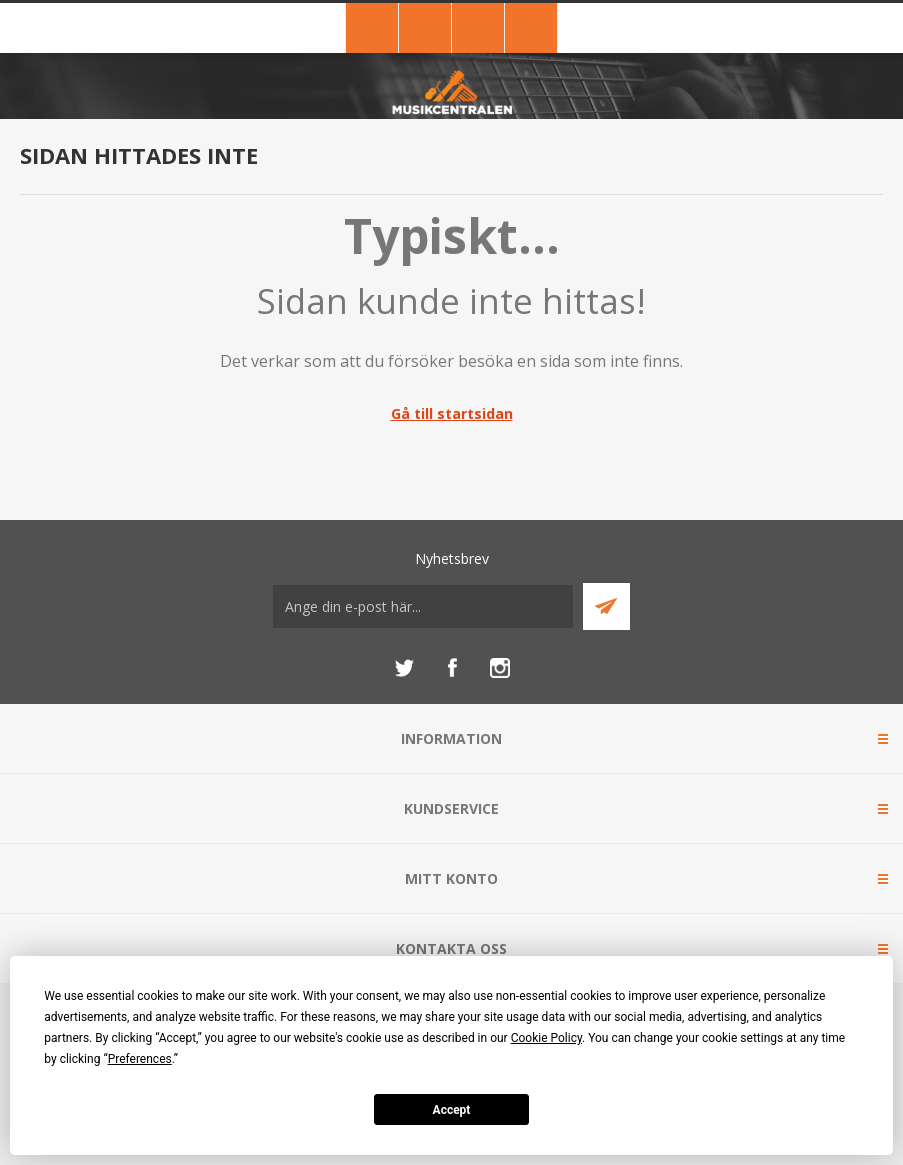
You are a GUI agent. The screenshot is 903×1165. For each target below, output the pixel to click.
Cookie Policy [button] (546, 1038)
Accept (452, 1110)
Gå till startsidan (452, 413)
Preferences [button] (140, 1059)
